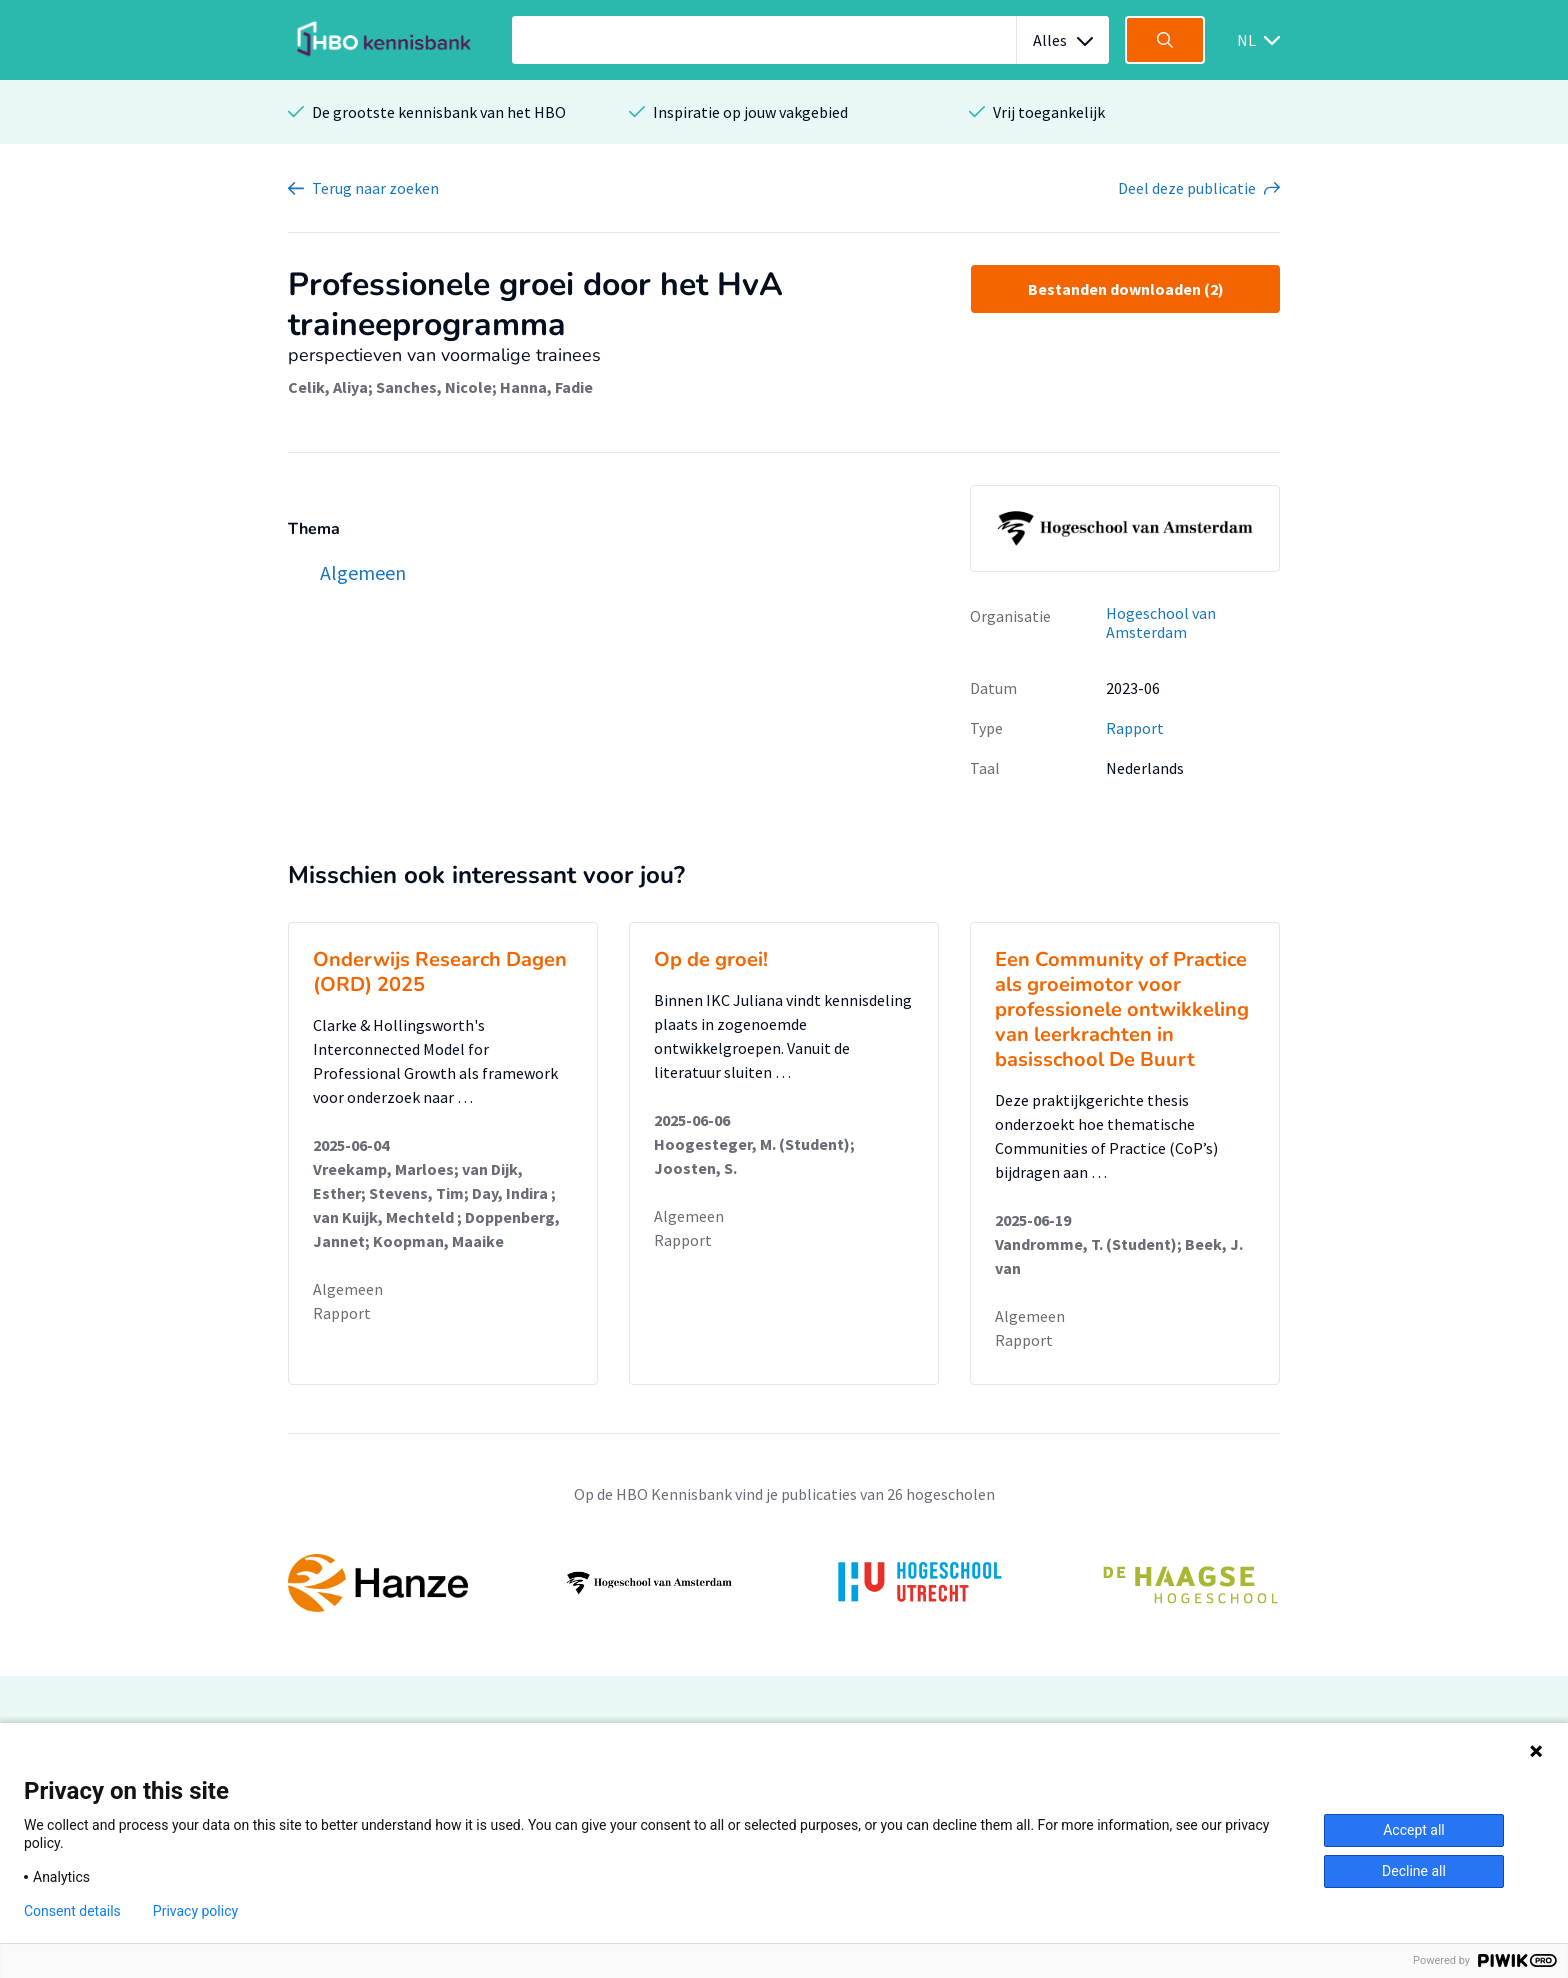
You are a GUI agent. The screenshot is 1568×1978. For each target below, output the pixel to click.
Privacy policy (195, 1911)
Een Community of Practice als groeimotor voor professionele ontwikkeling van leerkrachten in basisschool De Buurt (1122, 1009)
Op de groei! (711, 959)
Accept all (1414, 1830)
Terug (375, 188)
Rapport (1135, 728)
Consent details (72, 1911)
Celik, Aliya (328, 387)
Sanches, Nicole (434, 387)
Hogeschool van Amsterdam (1161, 622)
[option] (784, 1583)
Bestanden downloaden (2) (1126, 289)
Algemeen (348, 1289)
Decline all (1414, 1871)
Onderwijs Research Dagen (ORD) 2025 (440, 972)
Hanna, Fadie (546, 387)
